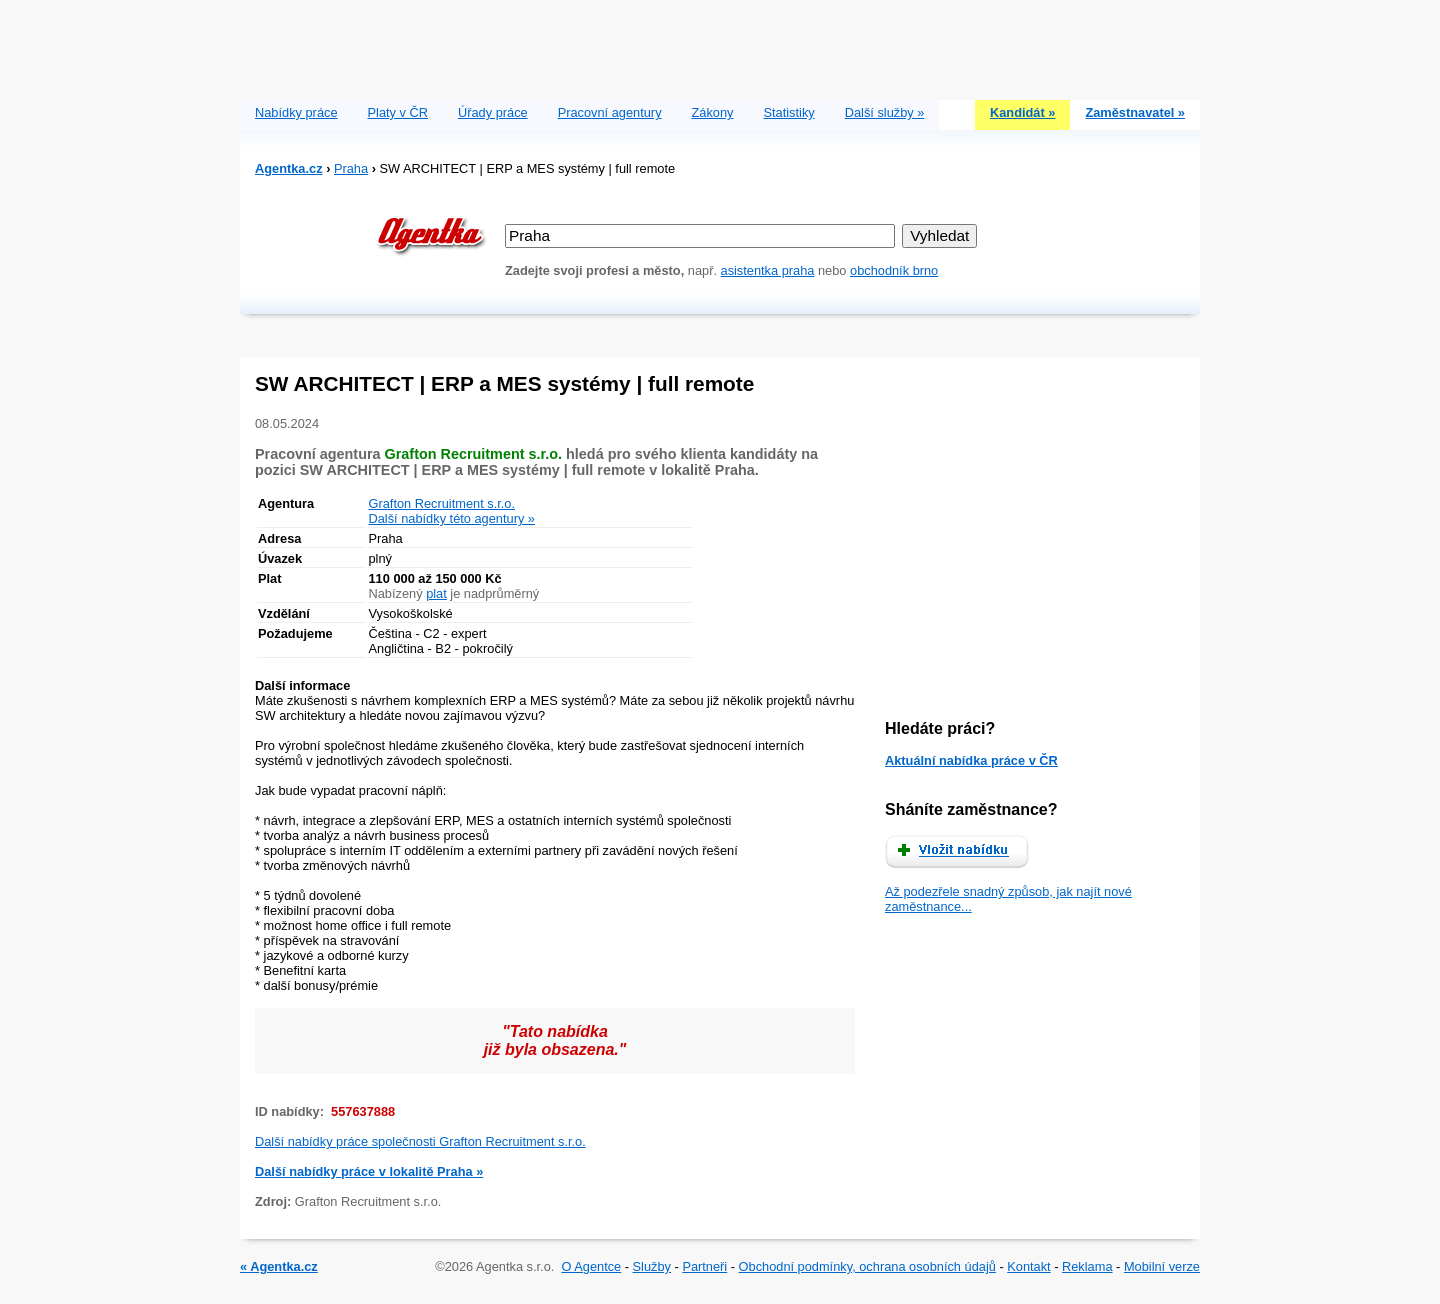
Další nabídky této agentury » (452, 518)
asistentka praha (768, 270)
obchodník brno (894, 270)
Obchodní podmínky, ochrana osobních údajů (867, 1266)
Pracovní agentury (610, 112)
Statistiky (789, 112)
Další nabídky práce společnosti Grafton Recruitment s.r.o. (420, 1141)
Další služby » (885, 112)
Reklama (1087, 1266)
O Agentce (591, 1266)
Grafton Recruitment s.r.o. (442, 503)
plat (436, 593)
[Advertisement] (720, 45)
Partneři (704, 1266)
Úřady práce (493, 112)
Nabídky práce (296, 112)
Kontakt (1028, 1266)
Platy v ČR (398, 112)
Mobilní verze (1162, 1266)
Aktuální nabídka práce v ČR (971, 760)
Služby (652, 1266)
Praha (351, 168)
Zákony (713, 112)
